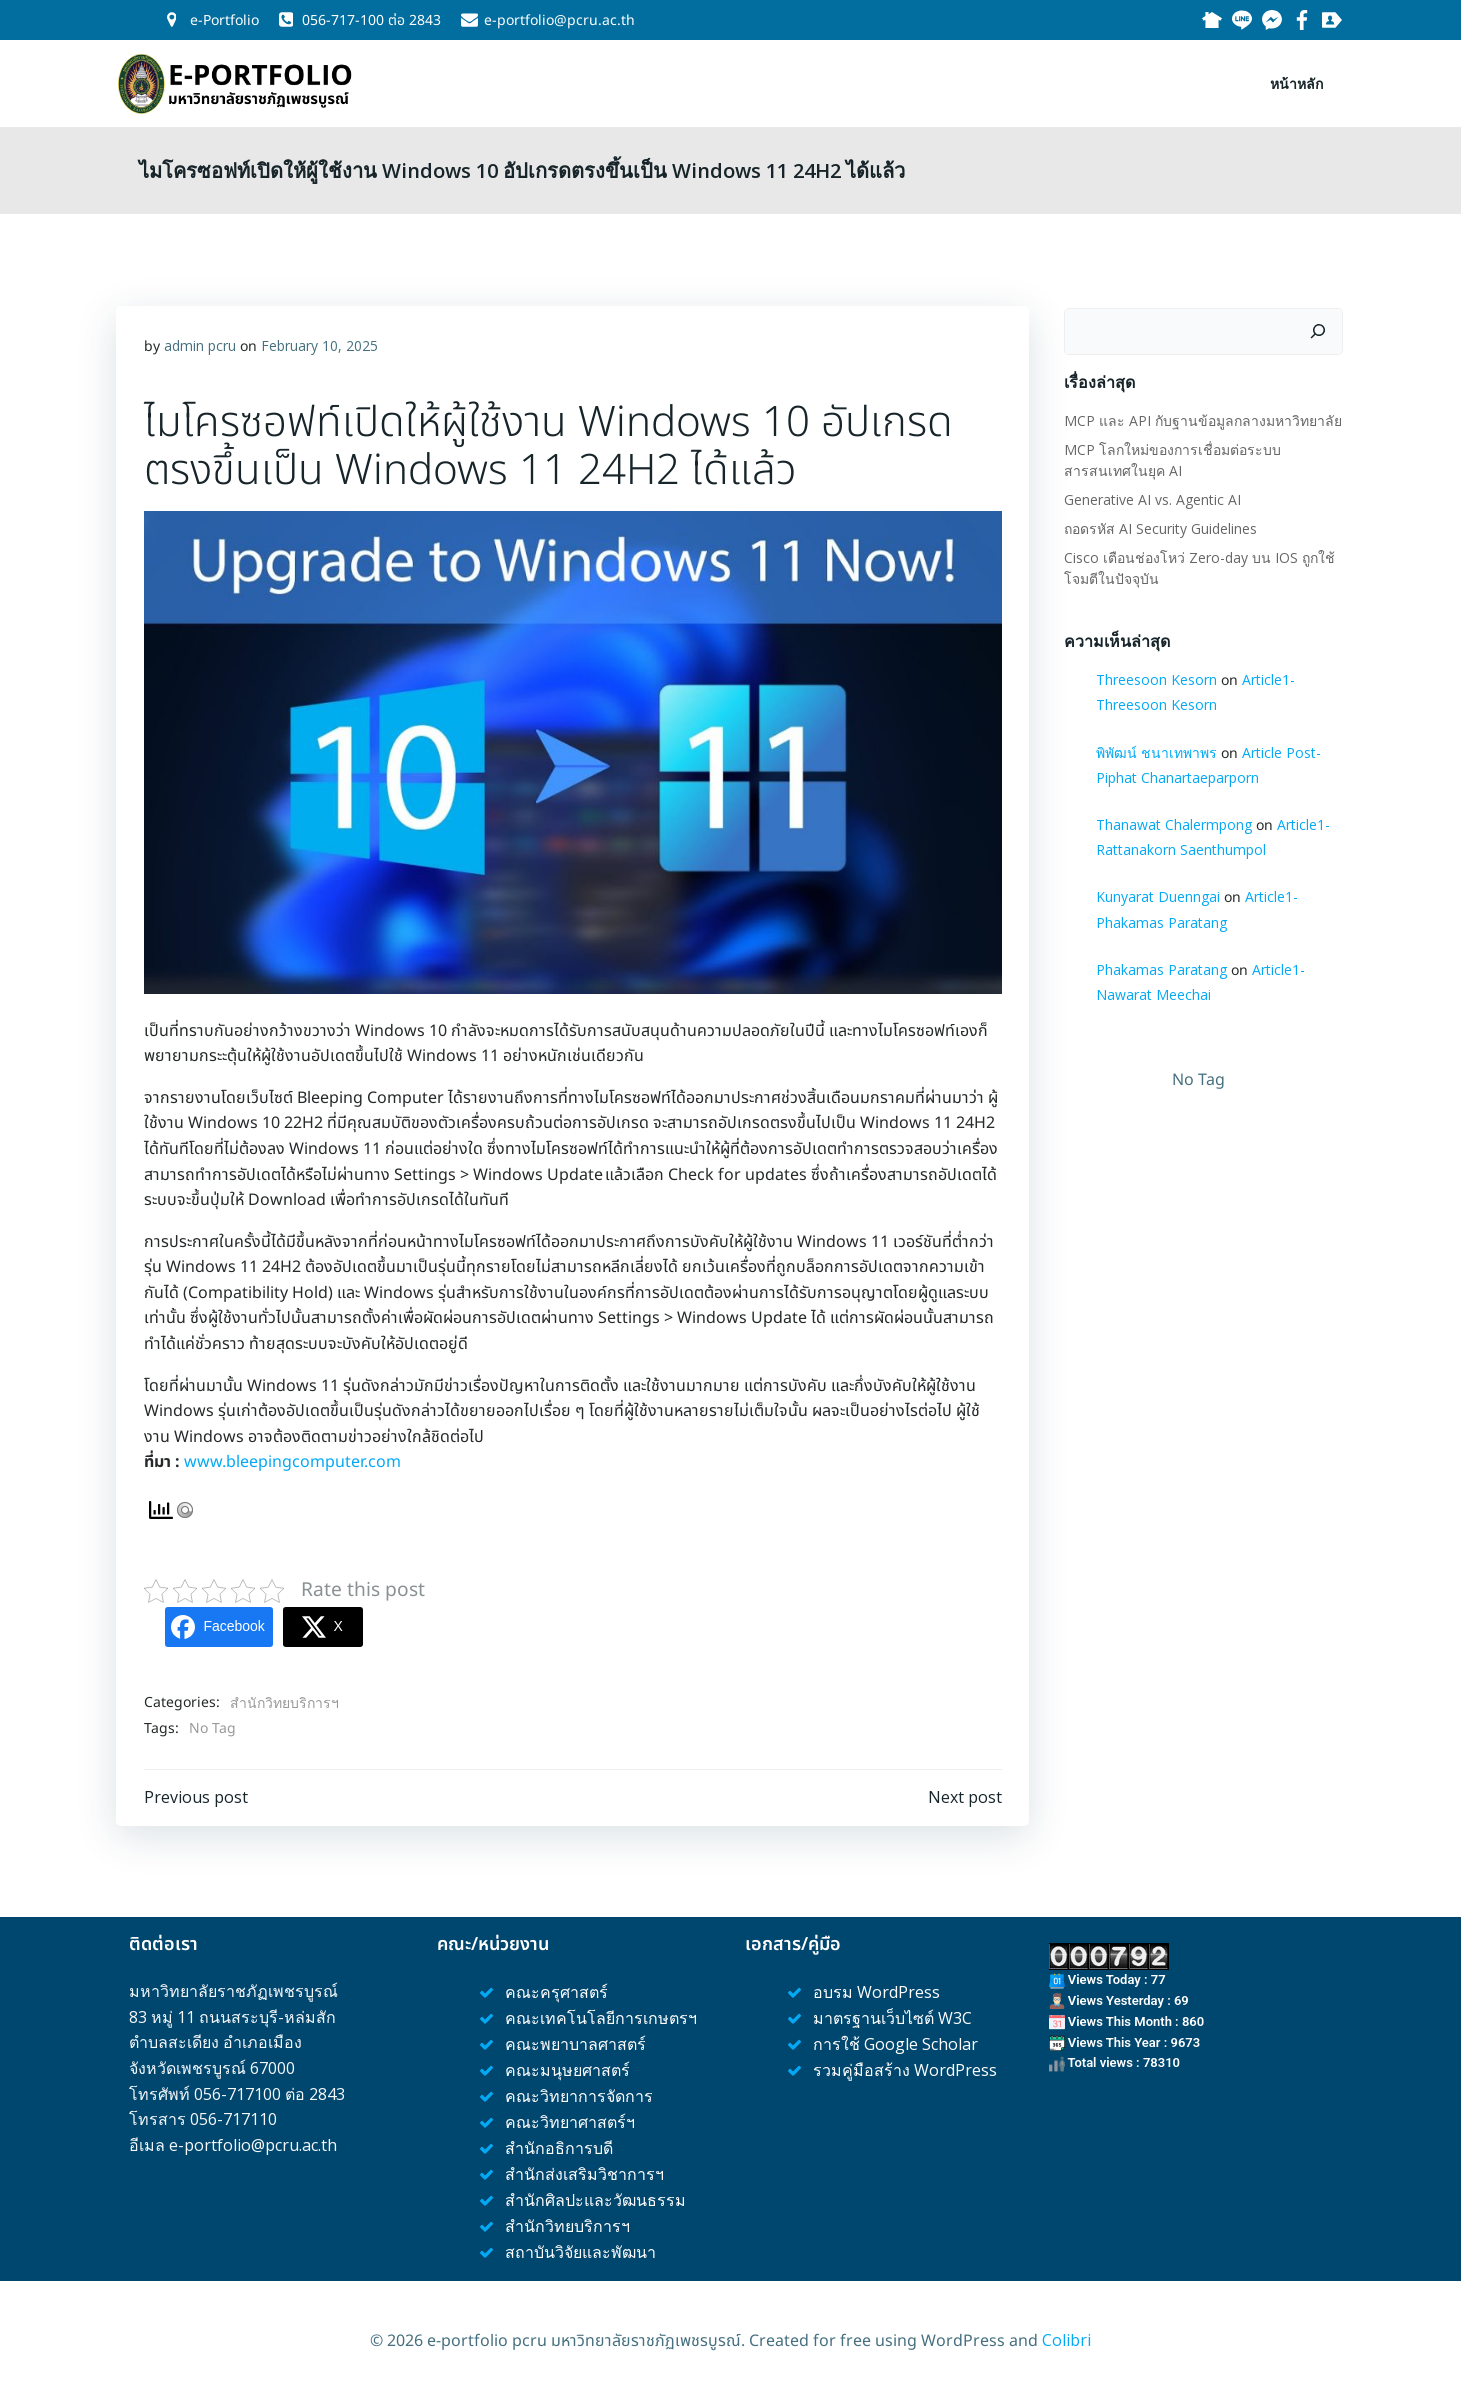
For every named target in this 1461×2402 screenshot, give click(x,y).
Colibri (1066, 2342)
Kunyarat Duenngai (1155, 892)
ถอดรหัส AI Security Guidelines (1157, 523)
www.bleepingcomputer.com (293, 1461)
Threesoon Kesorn (1153, 675)
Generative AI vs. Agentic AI (1149, 494)
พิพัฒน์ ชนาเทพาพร (1153, 747)
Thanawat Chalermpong (1171, 820)
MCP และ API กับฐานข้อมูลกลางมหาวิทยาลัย (1200, 415)
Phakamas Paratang (1158, 964)
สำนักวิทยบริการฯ (285, 1700)
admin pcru (201, 344)
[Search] (1322, 327)
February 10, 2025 (320, 344)
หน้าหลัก (1300, 80)
